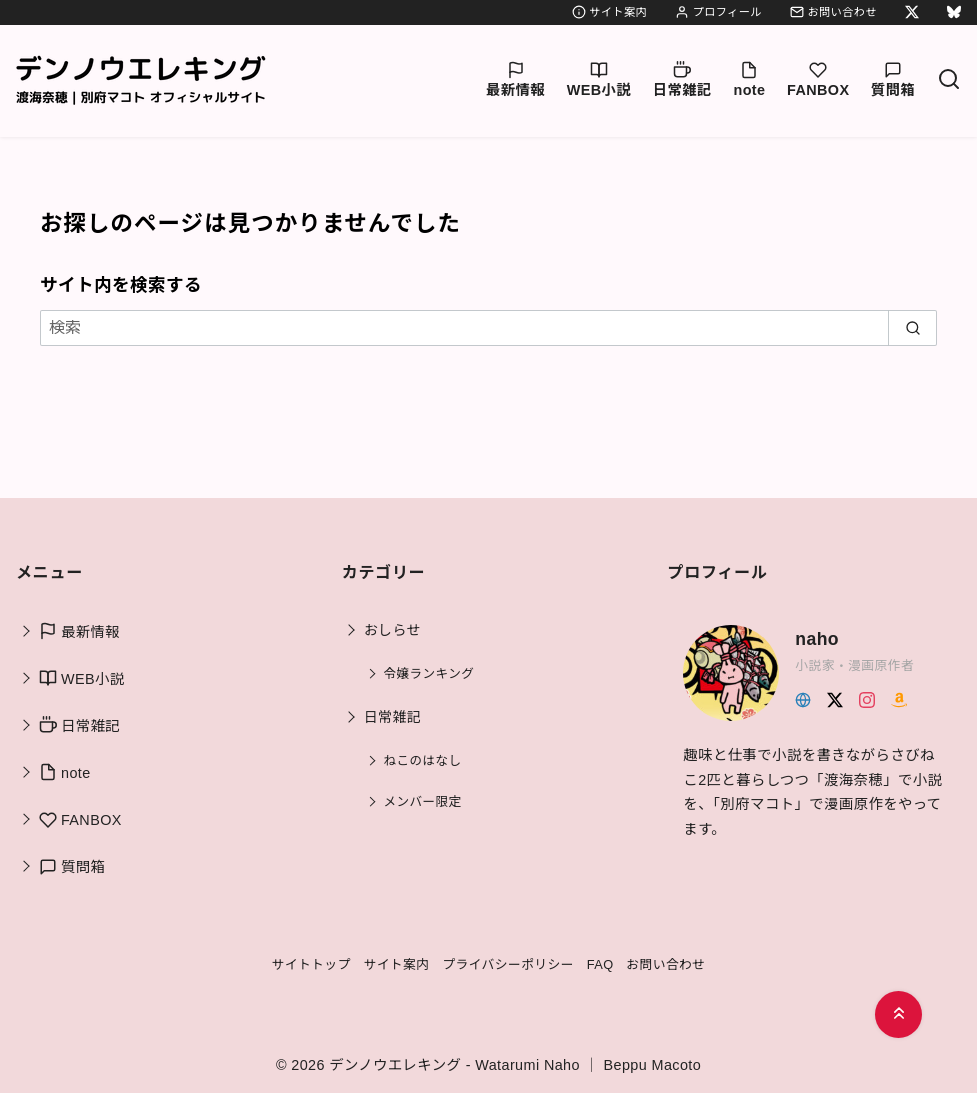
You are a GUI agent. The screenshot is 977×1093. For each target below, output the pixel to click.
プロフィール (718, 12)
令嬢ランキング (429, 674)
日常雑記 (682, 79)
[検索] (949, 80)
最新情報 (515, 79)
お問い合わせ (833, 12)
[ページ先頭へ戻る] (898, 1014)
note (749, 79)
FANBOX (818, 79)
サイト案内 (609, 12)
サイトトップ (310, 964)
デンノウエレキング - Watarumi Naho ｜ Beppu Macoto (515, 1065)
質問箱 (893, 79)
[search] (912, 328)
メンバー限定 (423, 802)
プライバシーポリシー (508, 964)
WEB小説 (599, 79)
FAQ (600, 964)
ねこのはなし (423, 761)
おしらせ (392, 630)
